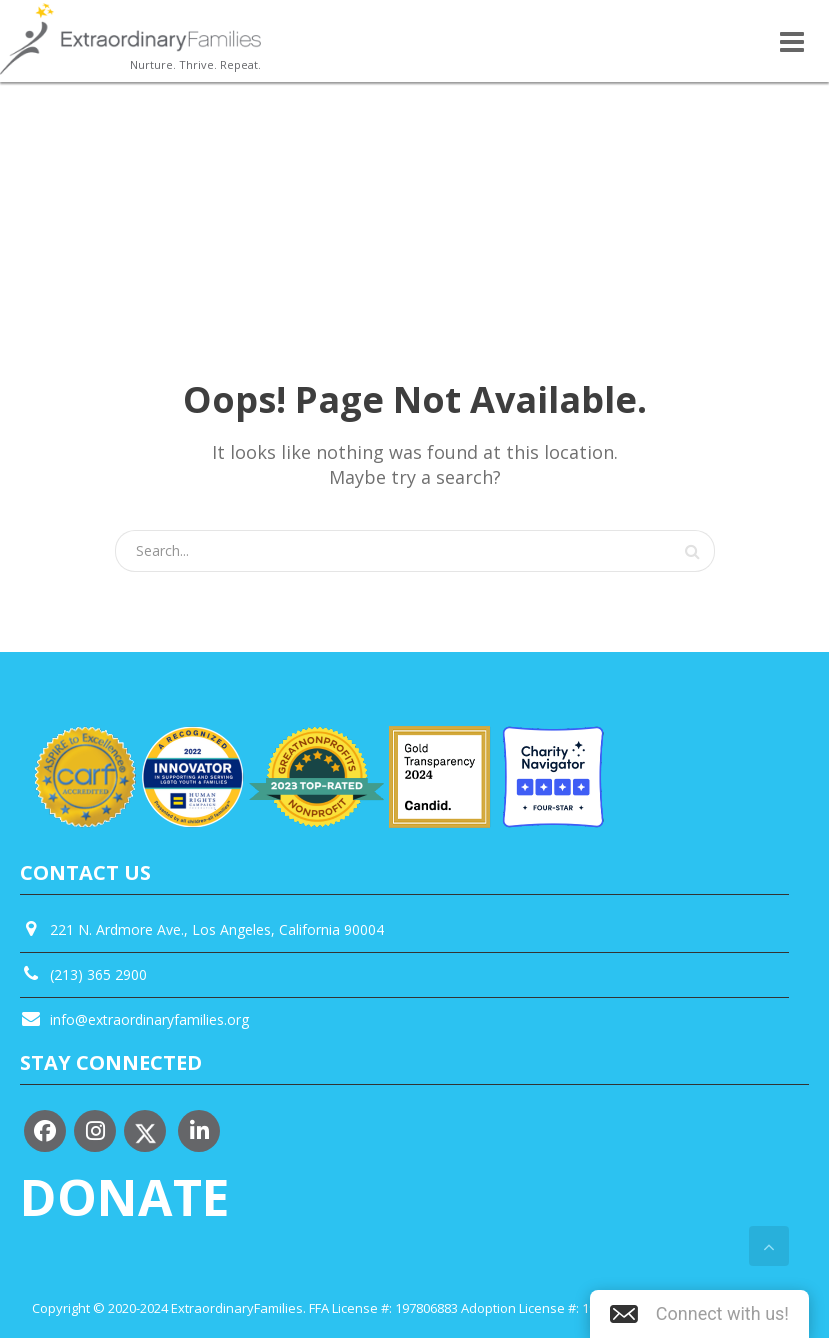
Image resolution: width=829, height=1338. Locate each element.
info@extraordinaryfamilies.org (149, 1019)
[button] (699, 1314)
